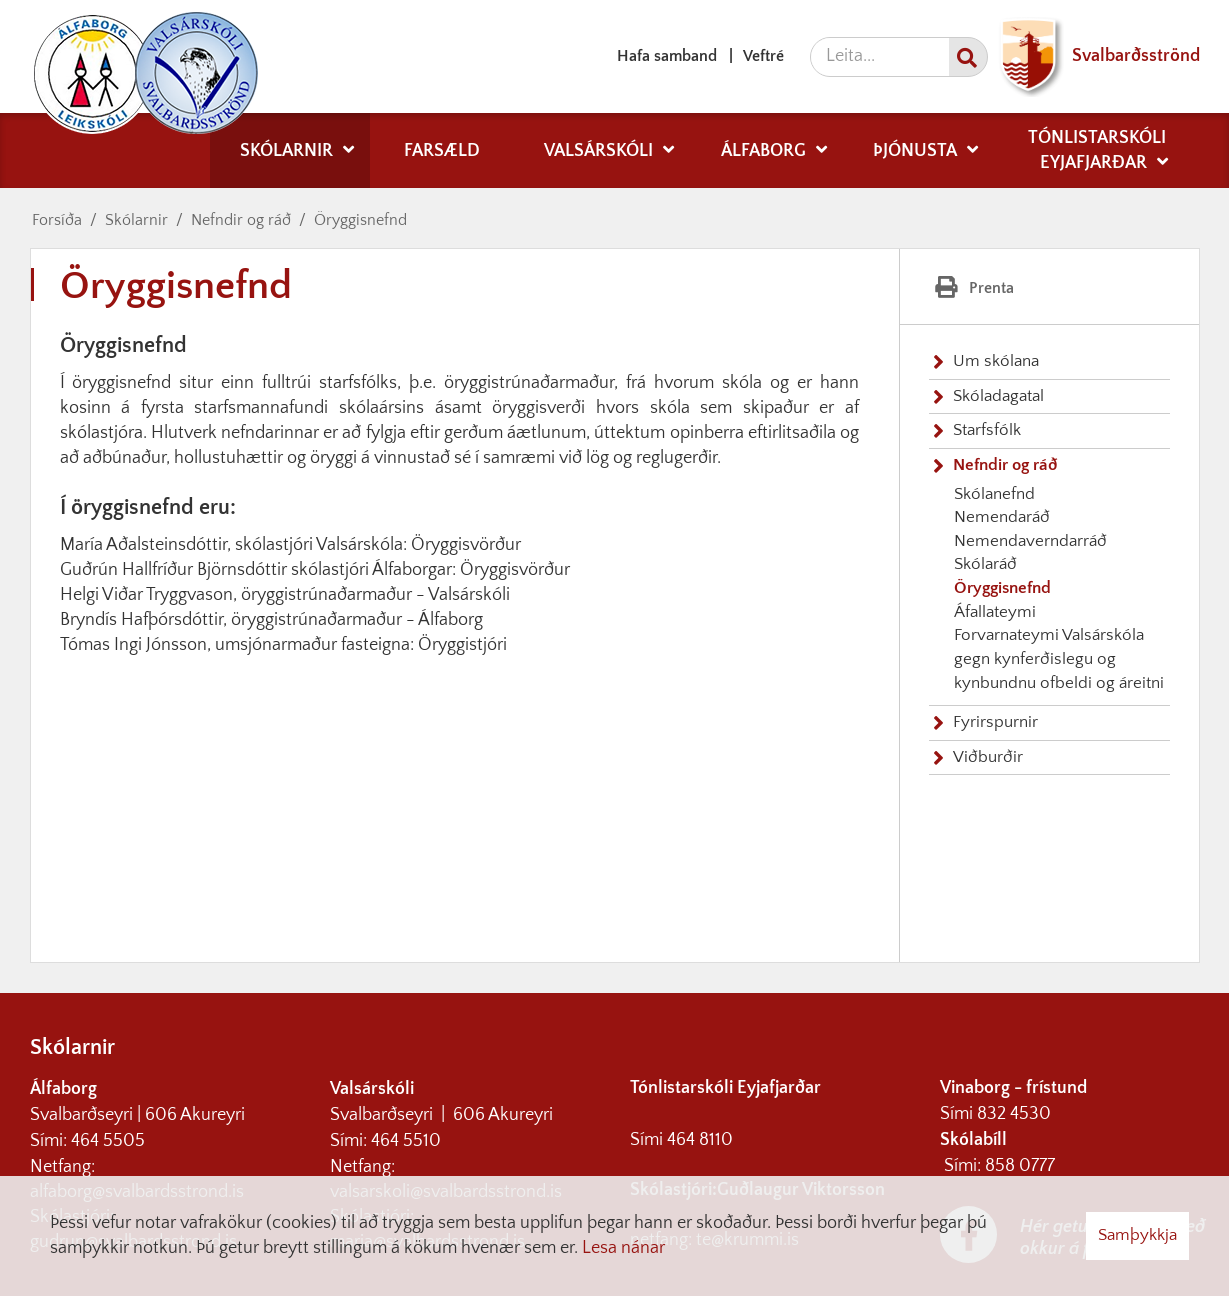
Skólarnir (136, 220)
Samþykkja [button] (1137, 1235)
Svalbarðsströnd (1094, 56)
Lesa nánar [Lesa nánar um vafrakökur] (623, 1248)
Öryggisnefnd (360, 220)
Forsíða (57, 220)
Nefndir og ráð (241, 220)
